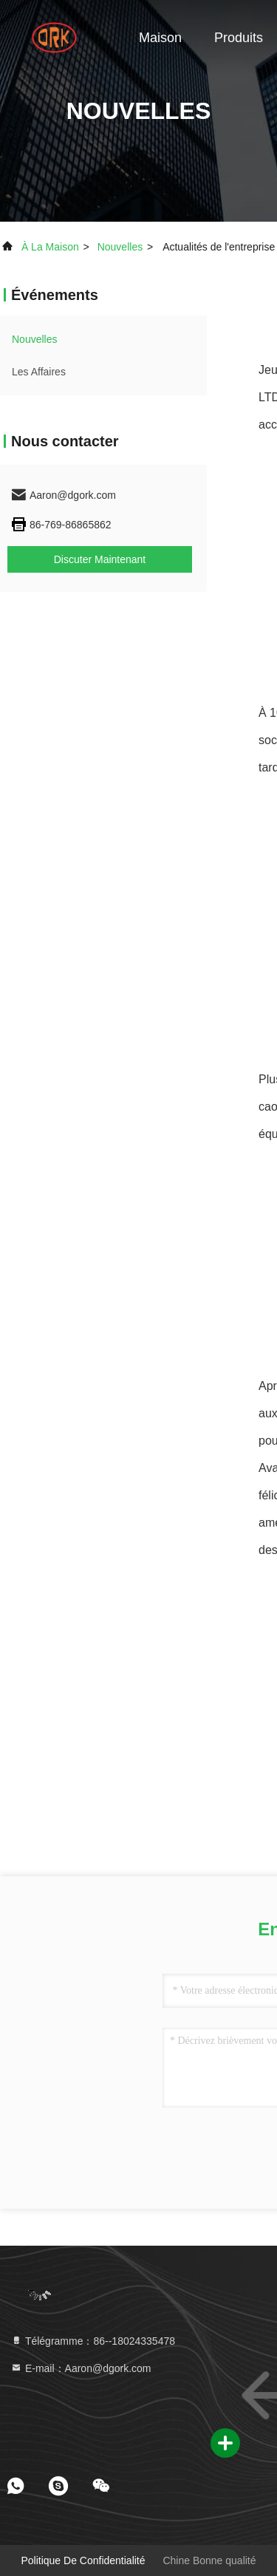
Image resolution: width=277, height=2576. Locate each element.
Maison (160, 37)
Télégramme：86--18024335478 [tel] (92, 2341)
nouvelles (120, 247)
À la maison (50, 247)
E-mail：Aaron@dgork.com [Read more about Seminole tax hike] (80, 2368)
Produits (238, 37)
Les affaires (39, 372)
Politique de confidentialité (83, 2560)
